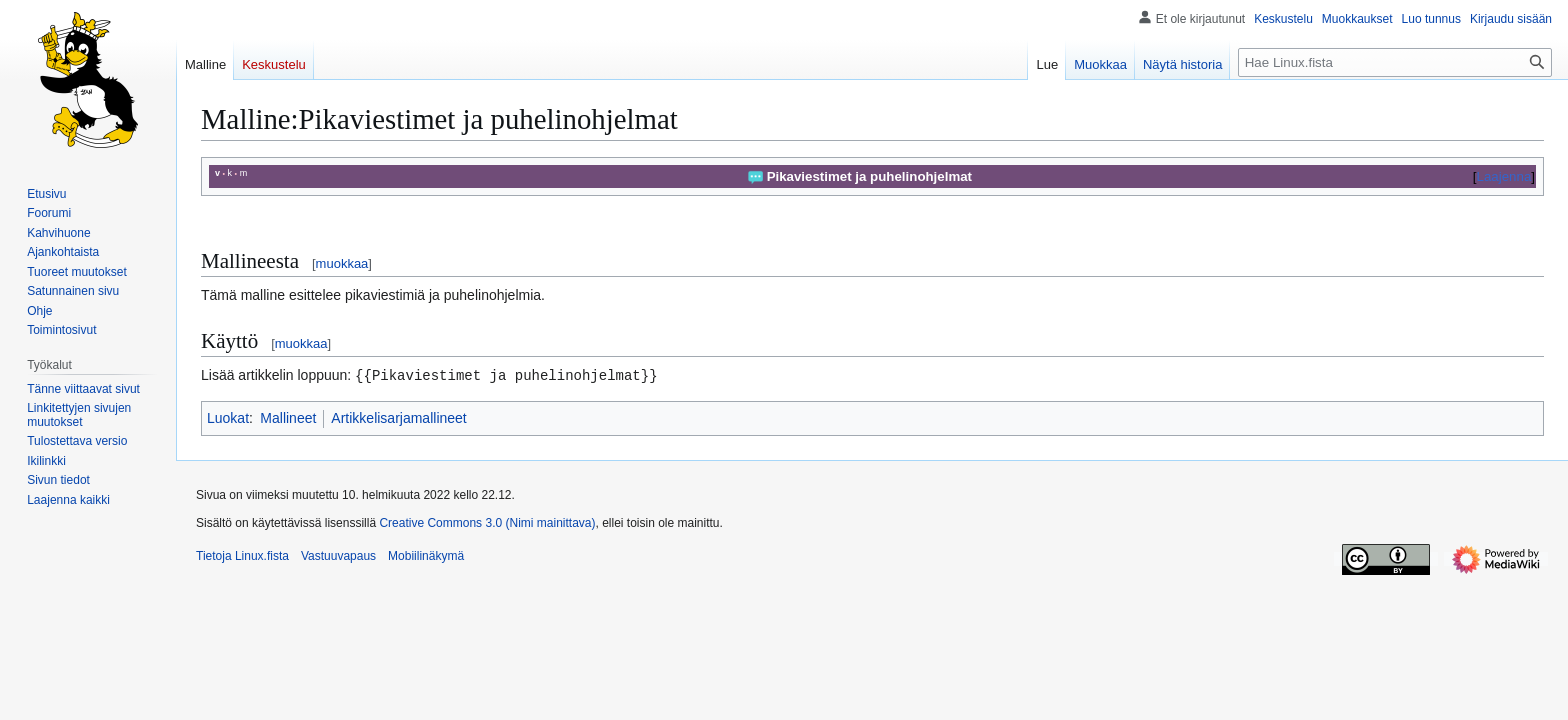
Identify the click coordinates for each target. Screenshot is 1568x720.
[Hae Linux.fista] (1395, 62)
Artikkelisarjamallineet (398, 417)
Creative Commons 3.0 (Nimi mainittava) (487, 522)
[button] (68, 500)
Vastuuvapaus (338, 555)
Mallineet (288, 417)
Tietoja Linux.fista (242, 555)
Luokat (228, 417)
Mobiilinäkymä (426, 555)
